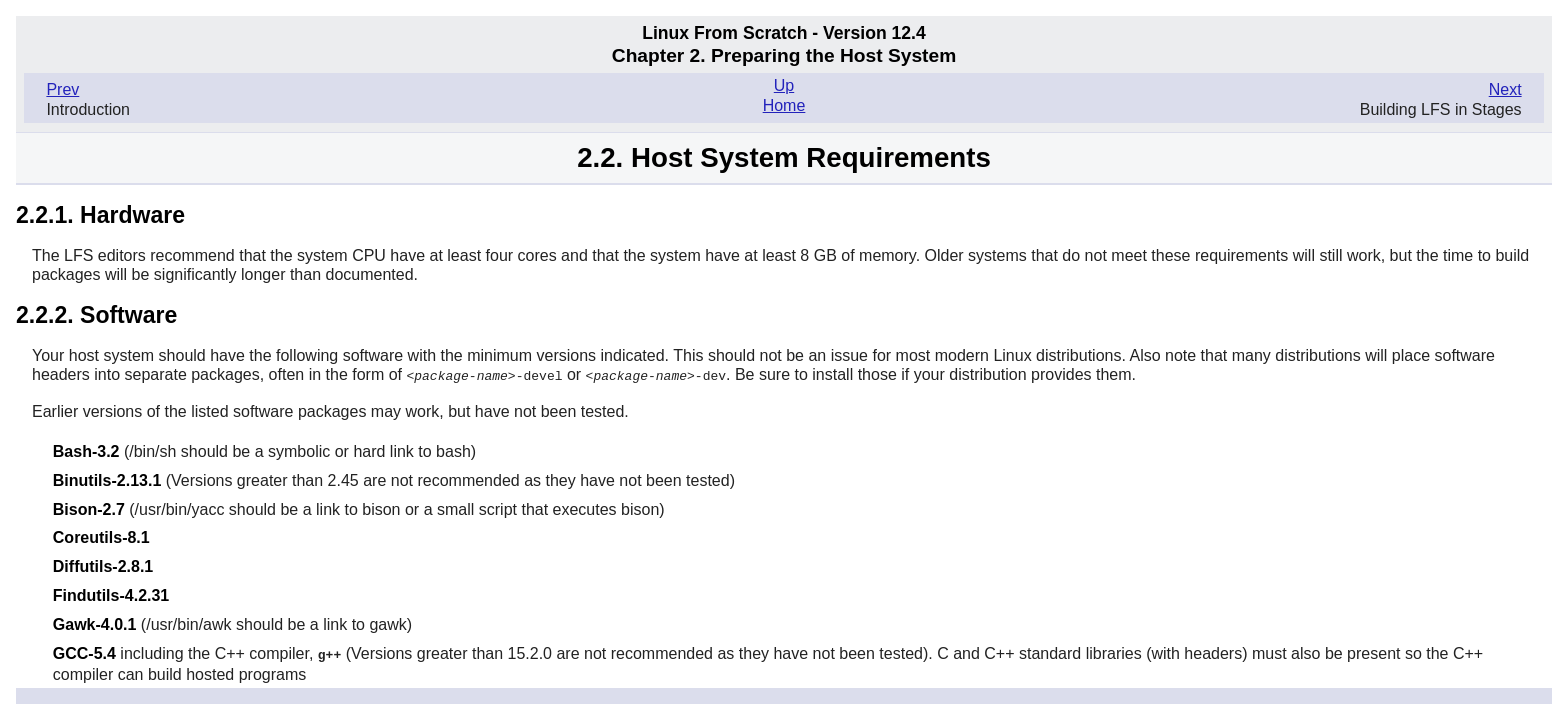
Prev (62, 89)
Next (1505, 89)
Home (784, 105)
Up (784, 85)
